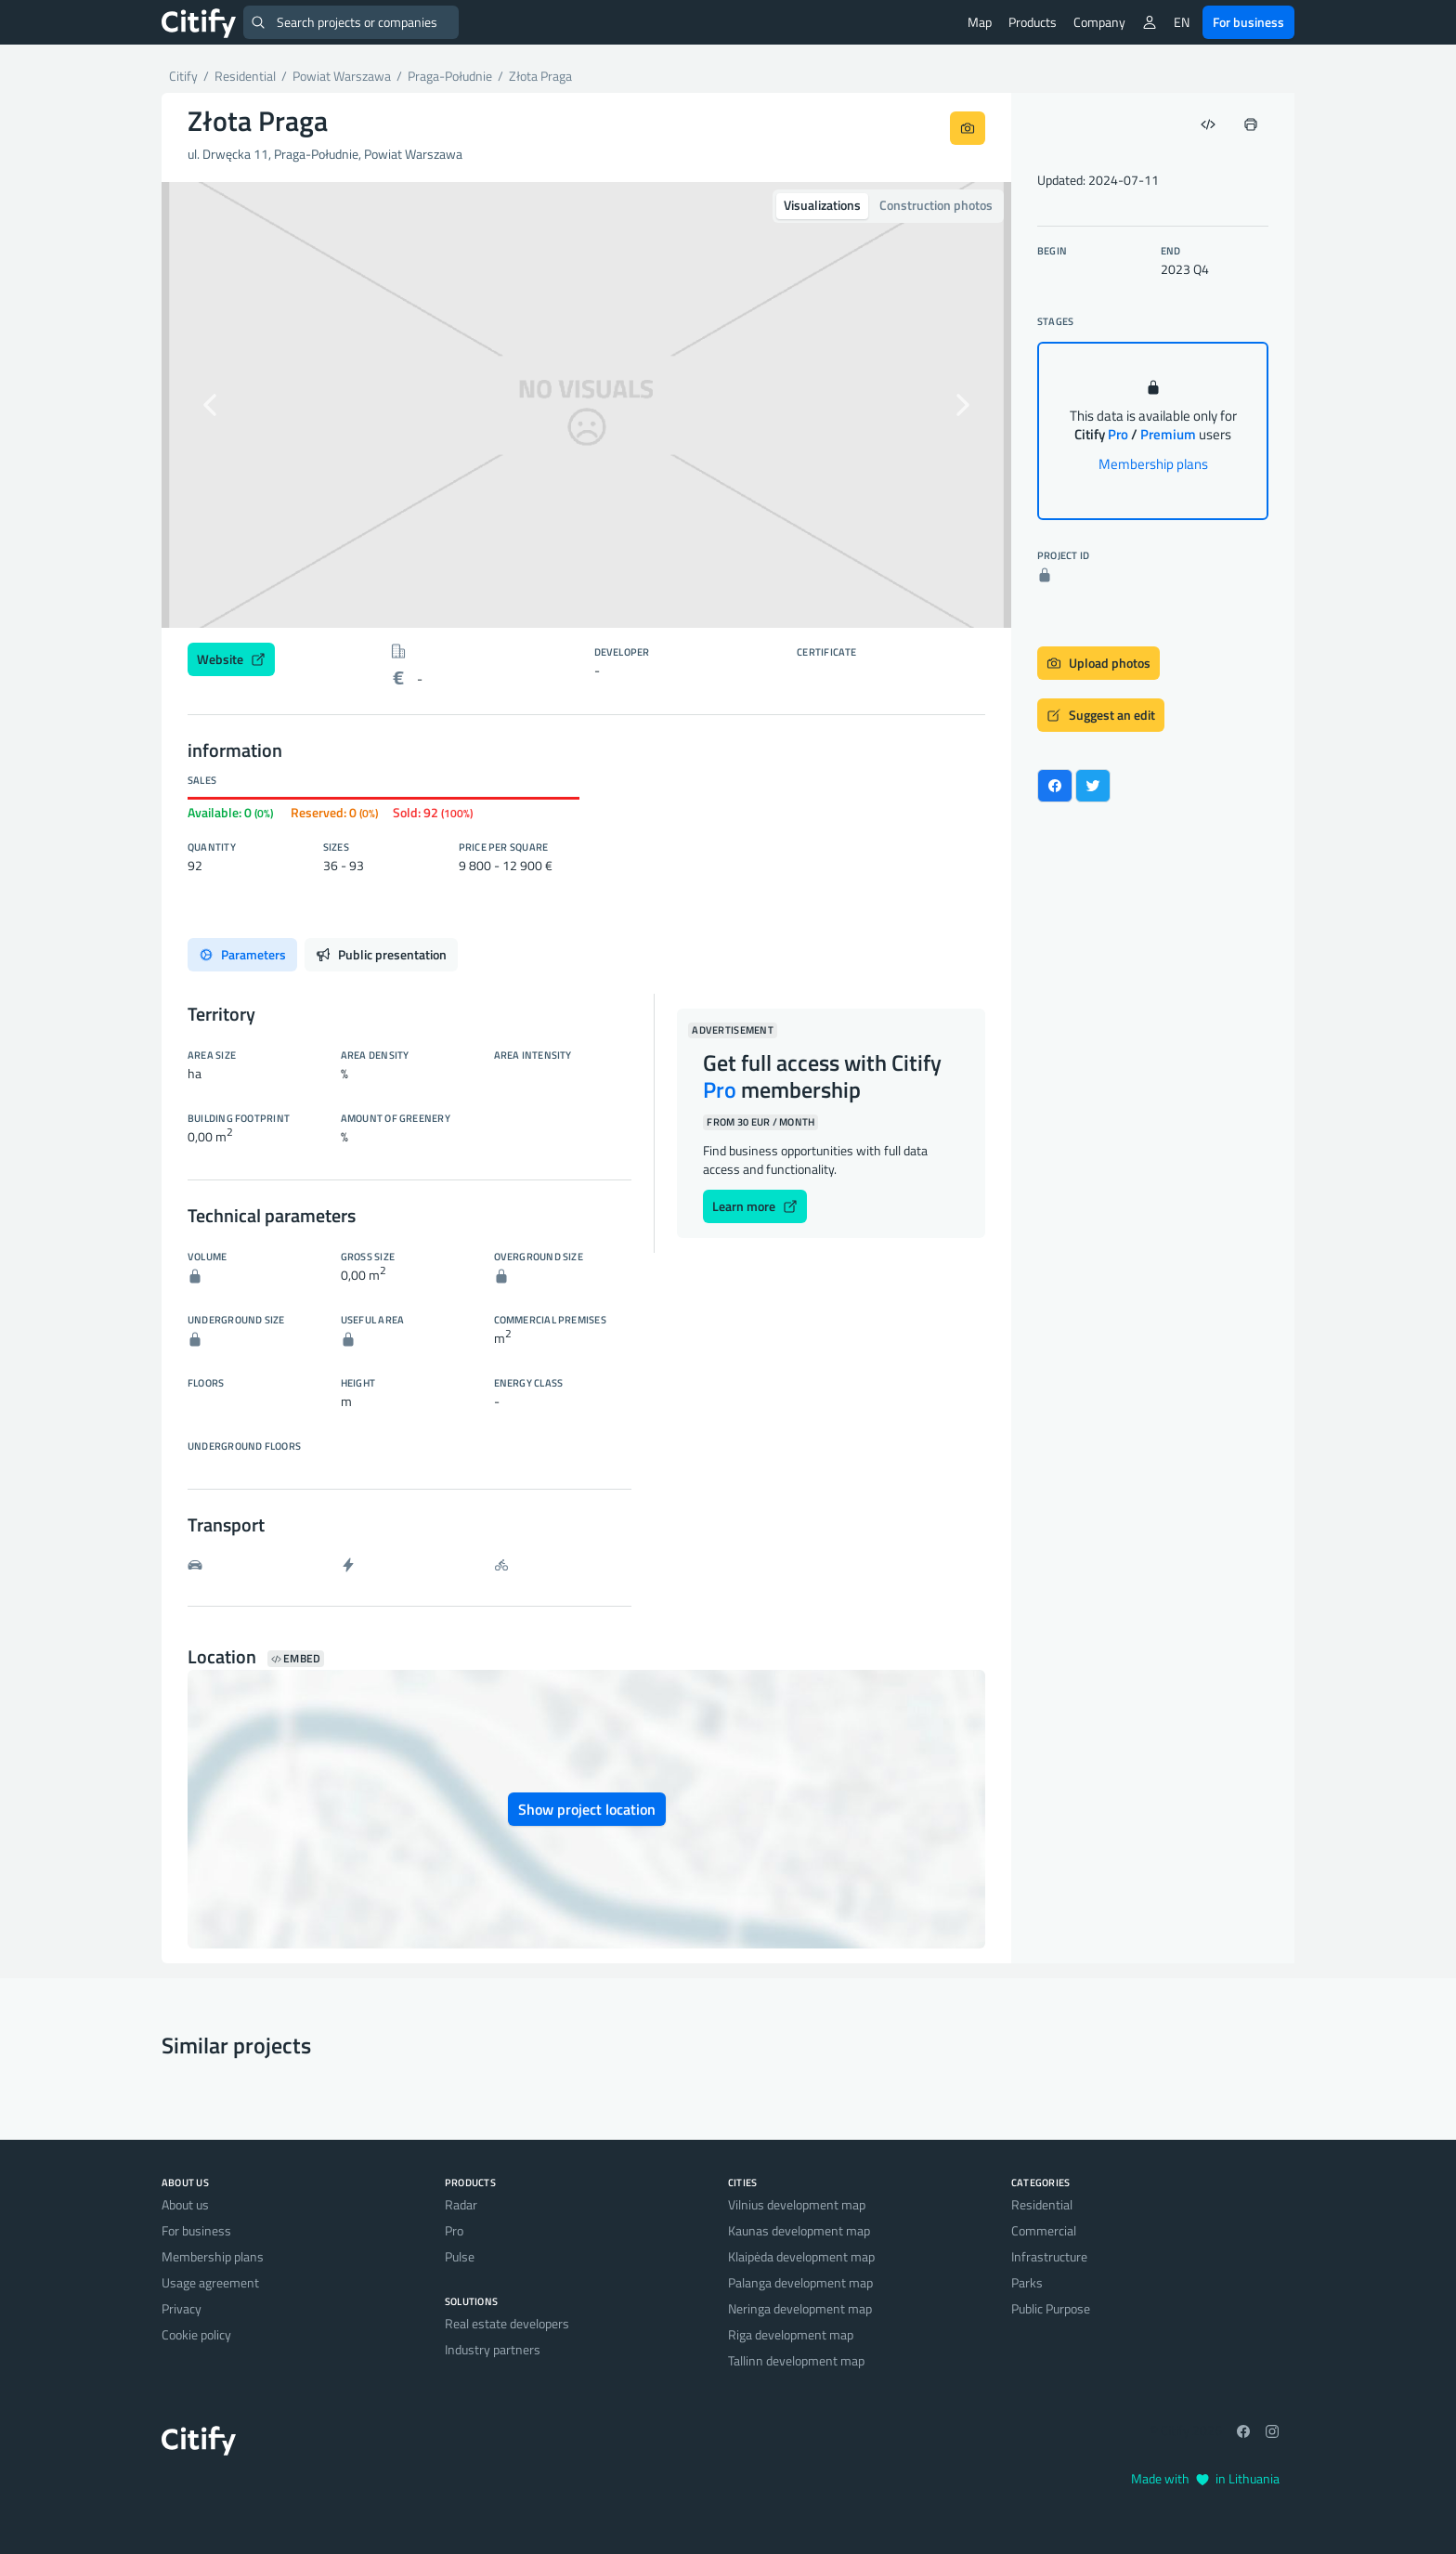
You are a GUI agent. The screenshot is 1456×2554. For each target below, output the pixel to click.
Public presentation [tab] (381, 954)
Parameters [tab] (242, 954)
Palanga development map (800, 2282)
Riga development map (790, 2334)
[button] (225, 405)
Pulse (459, 2256)
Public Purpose (1050, 2308)
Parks (1027, 2282)
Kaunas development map (799, 2230)
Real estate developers (507, 2323)
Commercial (1043, 2230)
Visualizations (822, 205)
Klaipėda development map (801, 2256)
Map (980, 22)
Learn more (755, 1206)
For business (1248, 22)
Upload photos (1098, 662)
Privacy (182, 2308)
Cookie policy (196, 2334)
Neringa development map (800, 2308)
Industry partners (492, 2349)
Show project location (587, 1809)
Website (231, 659)
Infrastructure (1049, 2256)
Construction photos (936, 205)
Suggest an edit (1100, 714)
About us (185, 2204)
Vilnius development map (796, 2204)
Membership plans (1153, 464)
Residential (1041, 2204)
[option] (586, 405)
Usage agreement (210, 2282)
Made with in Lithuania (1205, 2478)
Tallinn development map (796, 2360)
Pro (454, 2230)
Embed (295, 1658)
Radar (461, 2204)
